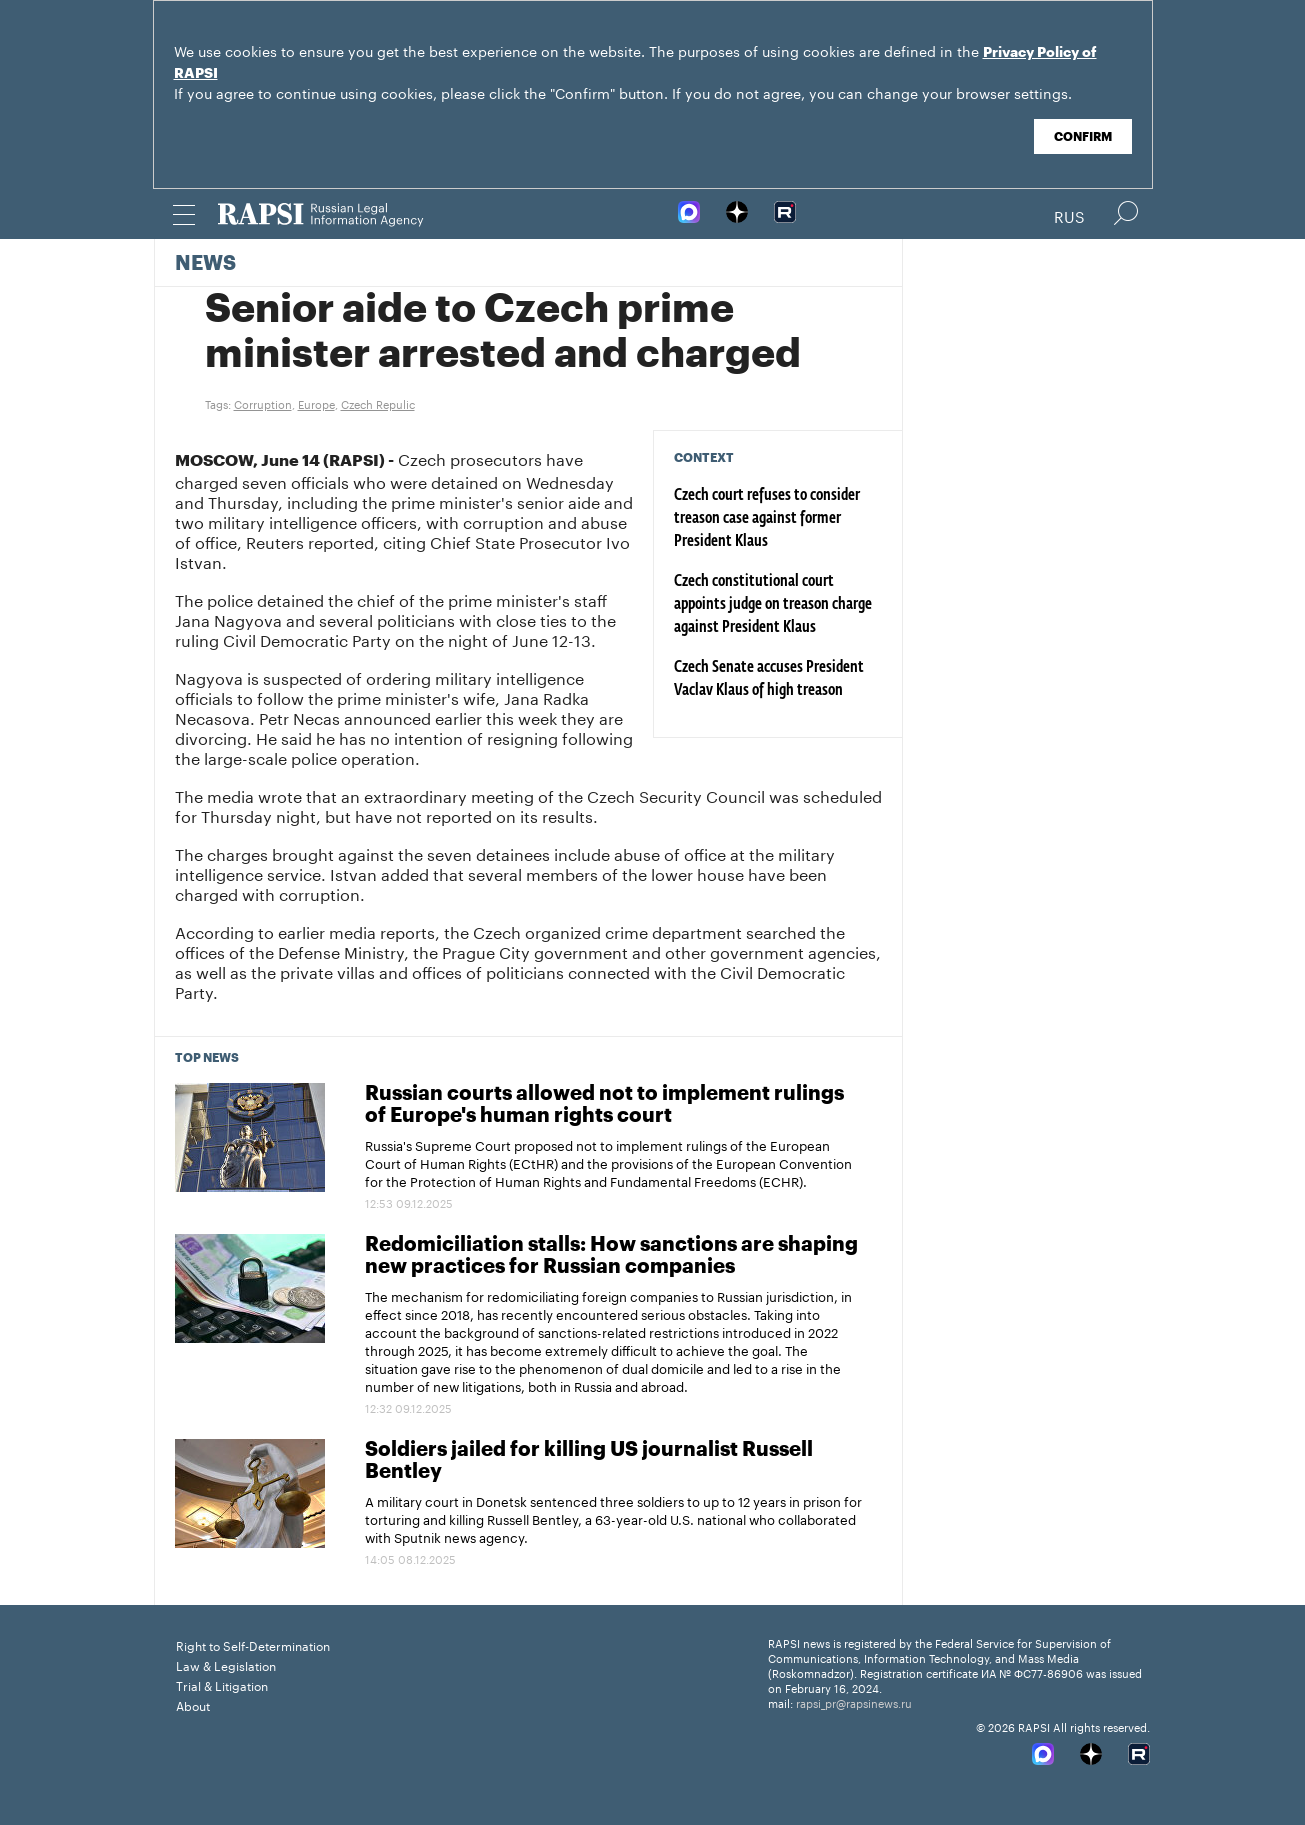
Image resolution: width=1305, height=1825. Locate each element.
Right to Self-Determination (253, 1644)
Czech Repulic (378, 403)
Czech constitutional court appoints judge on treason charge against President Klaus (773, 605)
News (205, 264)
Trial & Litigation (222, 1684)
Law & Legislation (226, 1664)
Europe (316, 403)
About (193, 1704)
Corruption (263, 403)
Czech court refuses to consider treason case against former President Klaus (767, 519)
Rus (1069, 215)
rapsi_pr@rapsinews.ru (854, 1702)
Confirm (1083, 137)
